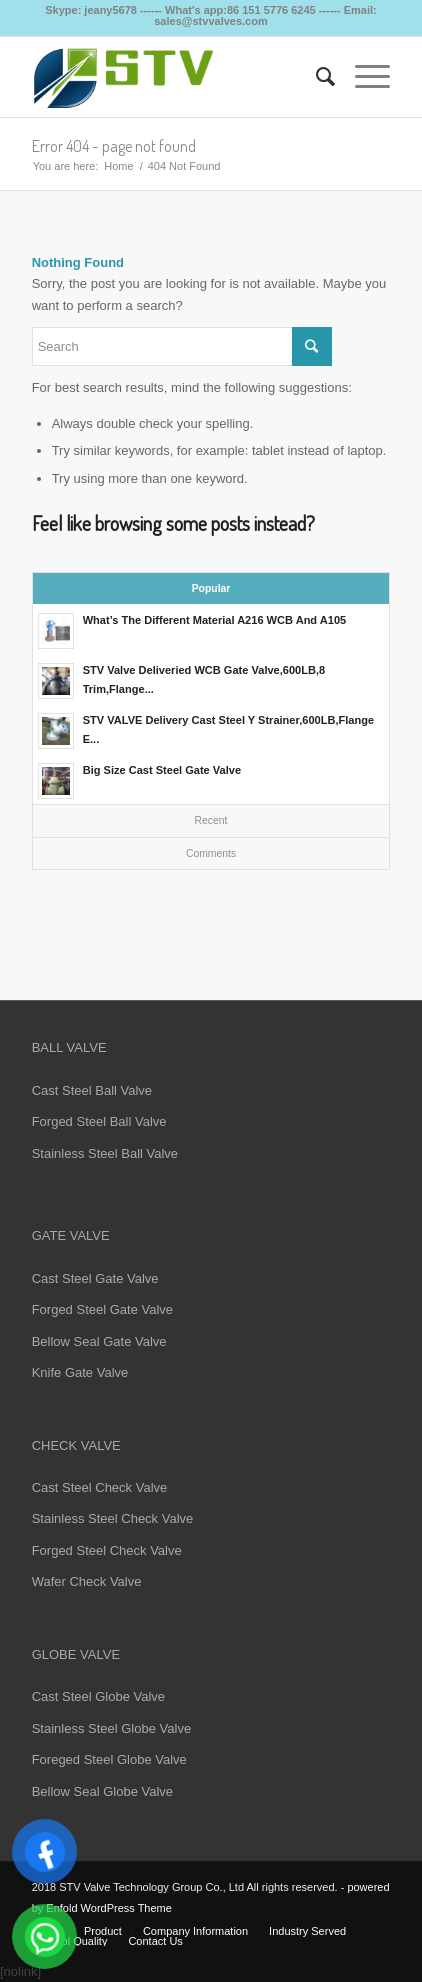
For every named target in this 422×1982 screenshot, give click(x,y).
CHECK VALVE (76, 1445)
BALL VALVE (69, 1047)
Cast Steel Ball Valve (92, 1090)
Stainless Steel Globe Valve (111, 1728)
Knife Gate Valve (80, 1372)
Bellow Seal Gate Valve (99, 1341)
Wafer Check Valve (87, 1581)
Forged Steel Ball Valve (99, 1121)
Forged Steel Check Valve (107, 1550)
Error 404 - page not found (114, 146)
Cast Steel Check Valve (100, 1487)
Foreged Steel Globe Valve (109, 1759)
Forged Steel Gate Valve (102, 1309)
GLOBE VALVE (76, 1654)
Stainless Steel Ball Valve (105, 1153)
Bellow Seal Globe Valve (102, 1791)
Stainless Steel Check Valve (113, 1518)
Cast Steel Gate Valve (95, 1278)
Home (118, 166)
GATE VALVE (71, 1235)
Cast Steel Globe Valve (98, 1696)
